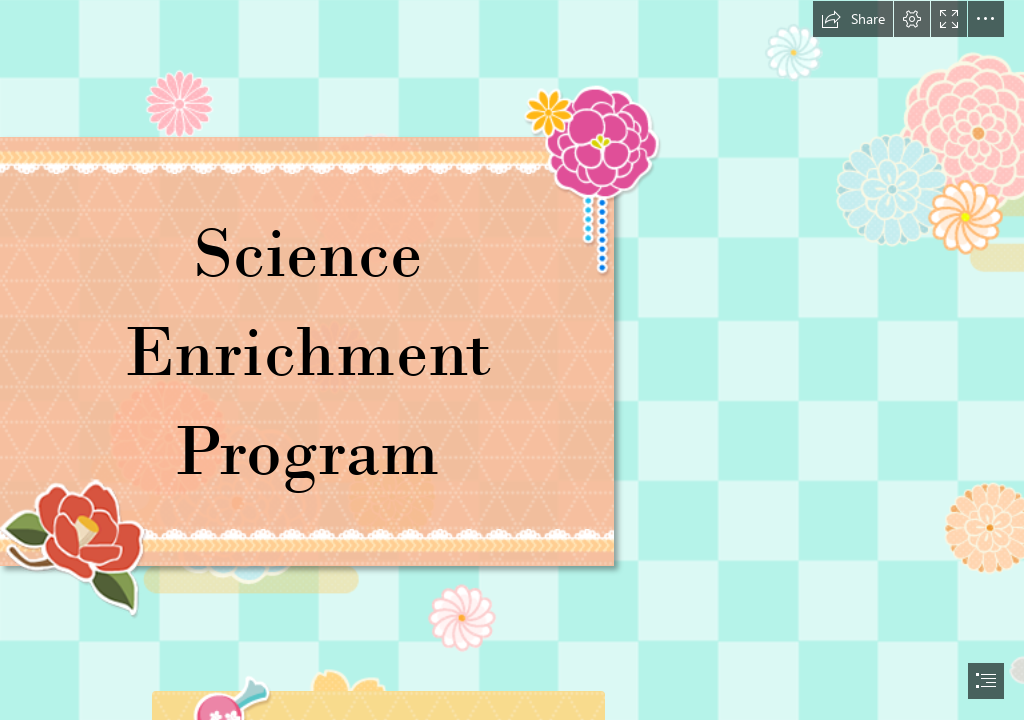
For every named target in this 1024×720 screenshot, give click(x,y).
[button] (853, 19)
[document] (512, 360)
